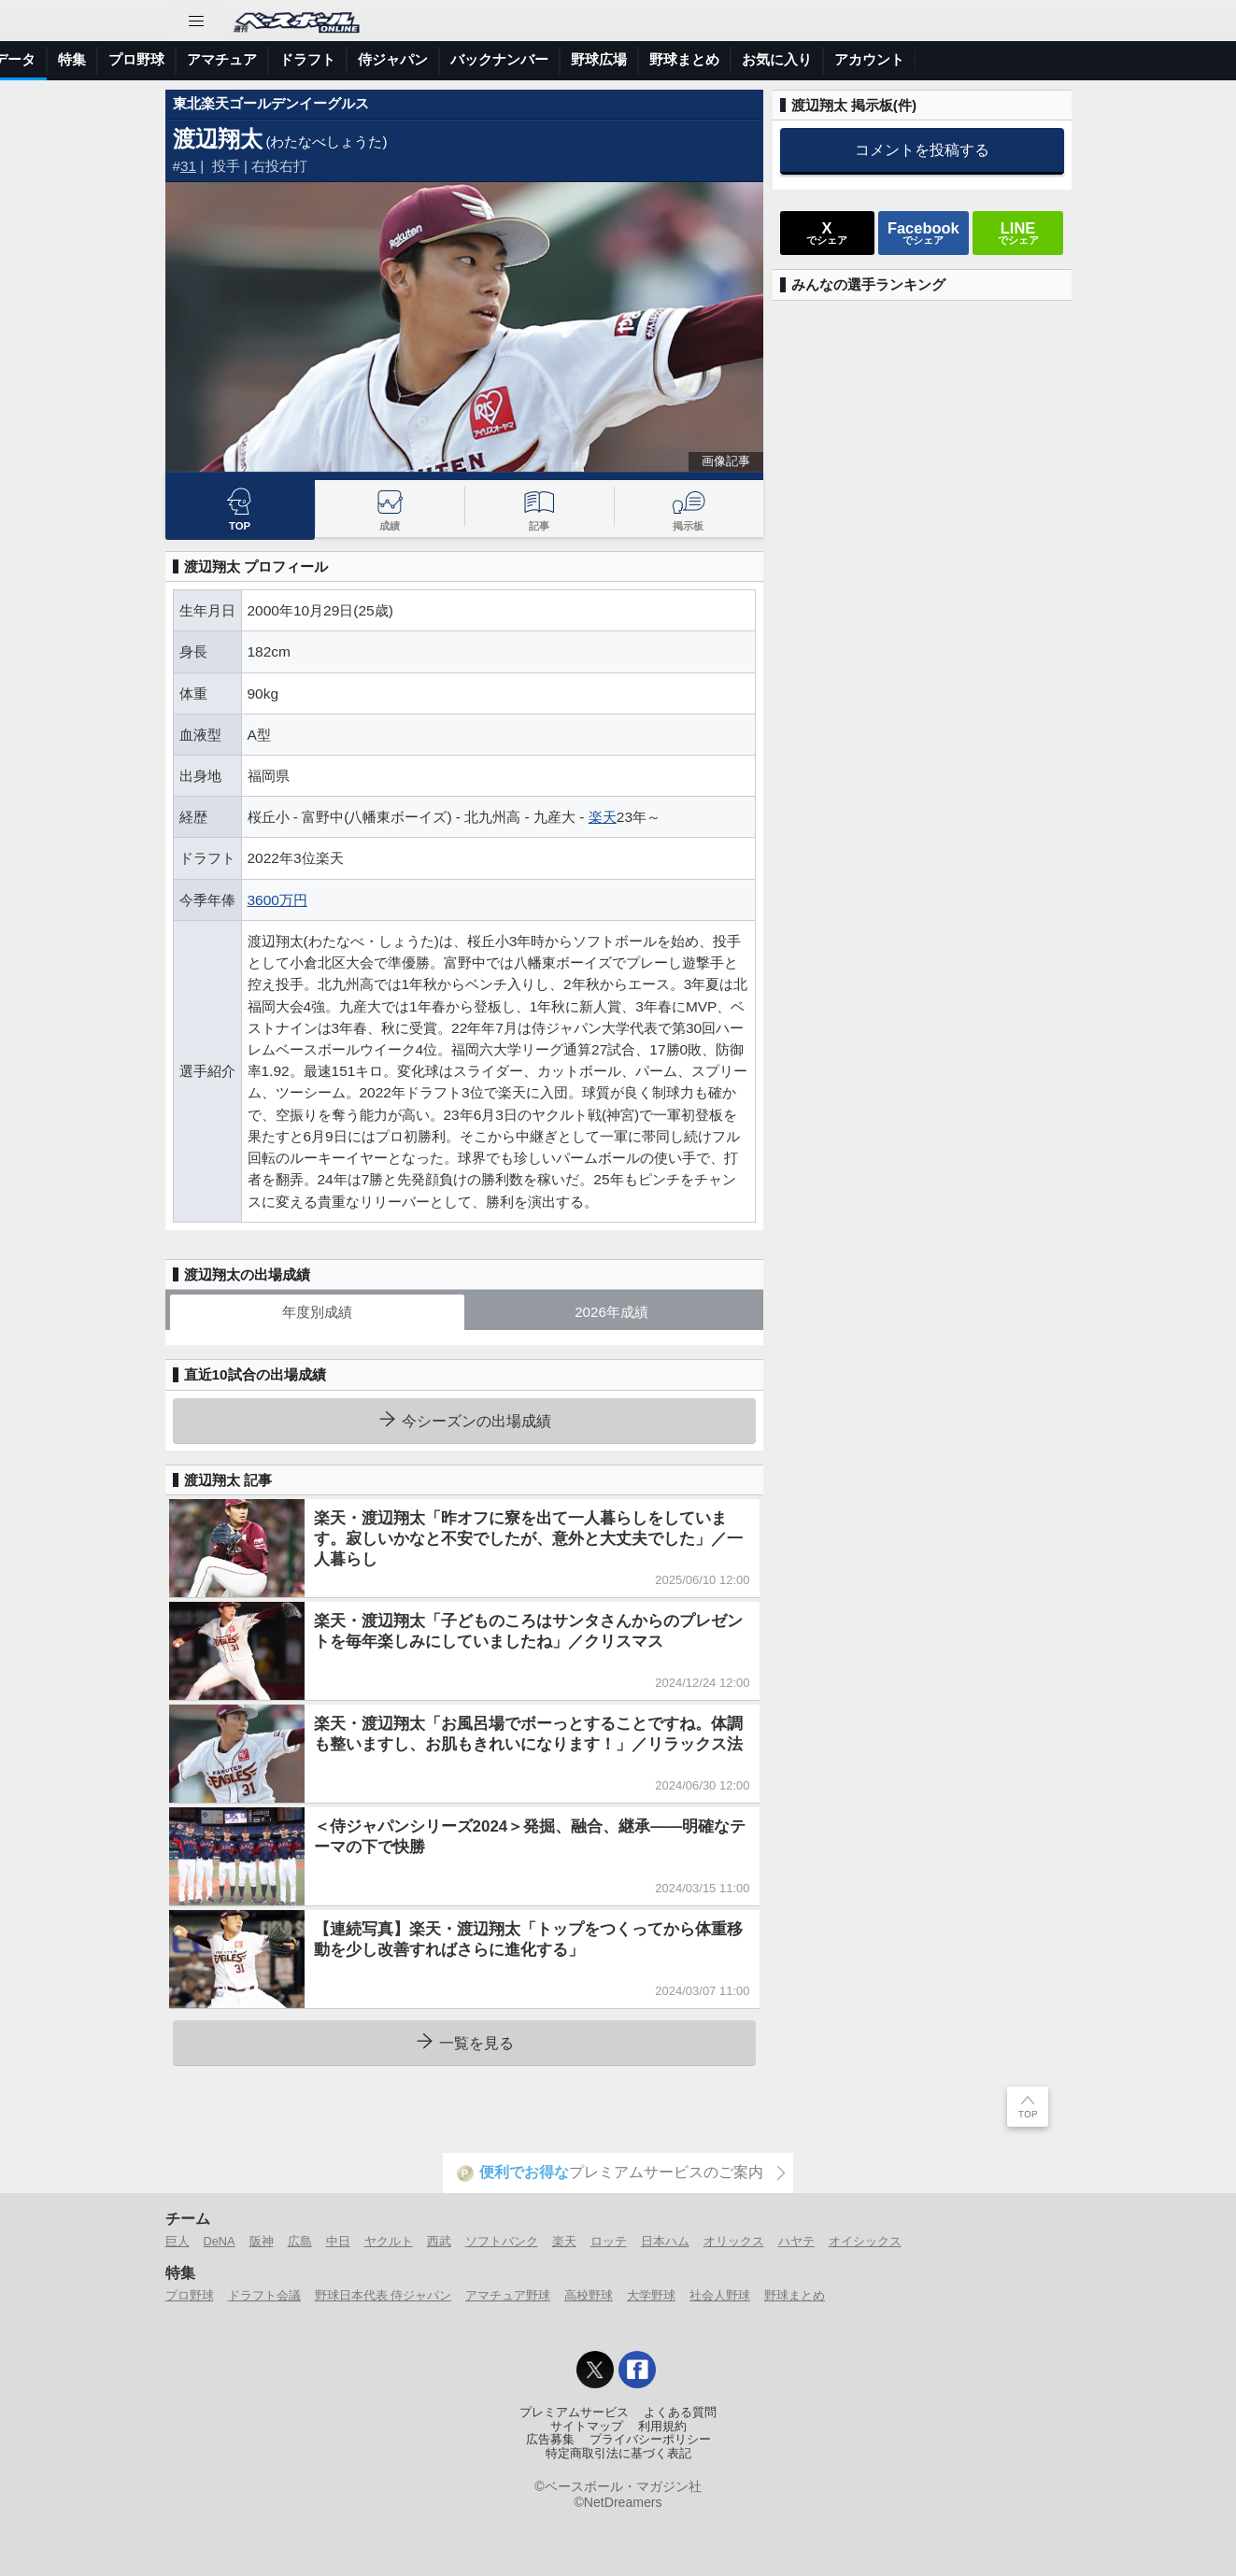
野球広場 (922, 59)
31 (188, 166)
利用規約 (662, 2426)
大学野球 (651, 2295)
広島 (300, 2241)
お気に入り (1100, 59)
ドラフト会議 (264, 2295)
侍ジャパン (716, 59)
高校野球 (588, 2295)
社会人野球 (719, 2295)
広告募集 (550, 2439)
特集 (395, 59)
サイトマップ (586, 2426)
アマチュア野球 (507, 2295)
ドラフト (631, 59)
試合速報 (238, 59)
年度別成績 (317, 1312)
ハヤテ (796, 2241)
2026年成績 (611, 1312)
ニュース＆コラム (132, 59)
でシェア (826, 232)
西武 (439, 2241)
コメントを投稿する (922, 149)
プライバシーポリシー (650, 2439)
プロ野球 (460, 59)
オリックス (733, 2241)
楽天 (603, 817)
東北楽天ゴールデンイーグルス (271, 103)
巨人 (177, 2241)
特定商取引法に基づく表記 (618, 2453)
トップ (32, 59)
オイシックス (865, 2241)
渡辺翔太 (218, 138)
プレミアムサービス (574, 2412)
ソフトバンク (501, 2241)
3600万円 (277, 900)
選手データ (324, 59)
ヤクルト (388, 2241)
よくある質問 (680, 2412)
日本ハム (665, 2241)
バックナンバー (823, 59)
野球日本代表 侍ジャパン (383, 2295)
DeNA (219, 2241)
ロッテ (608, 2241)
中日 (338, 2241)
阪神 (261, 2241)
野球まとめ (1008, 59)
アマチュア (545, 59)
